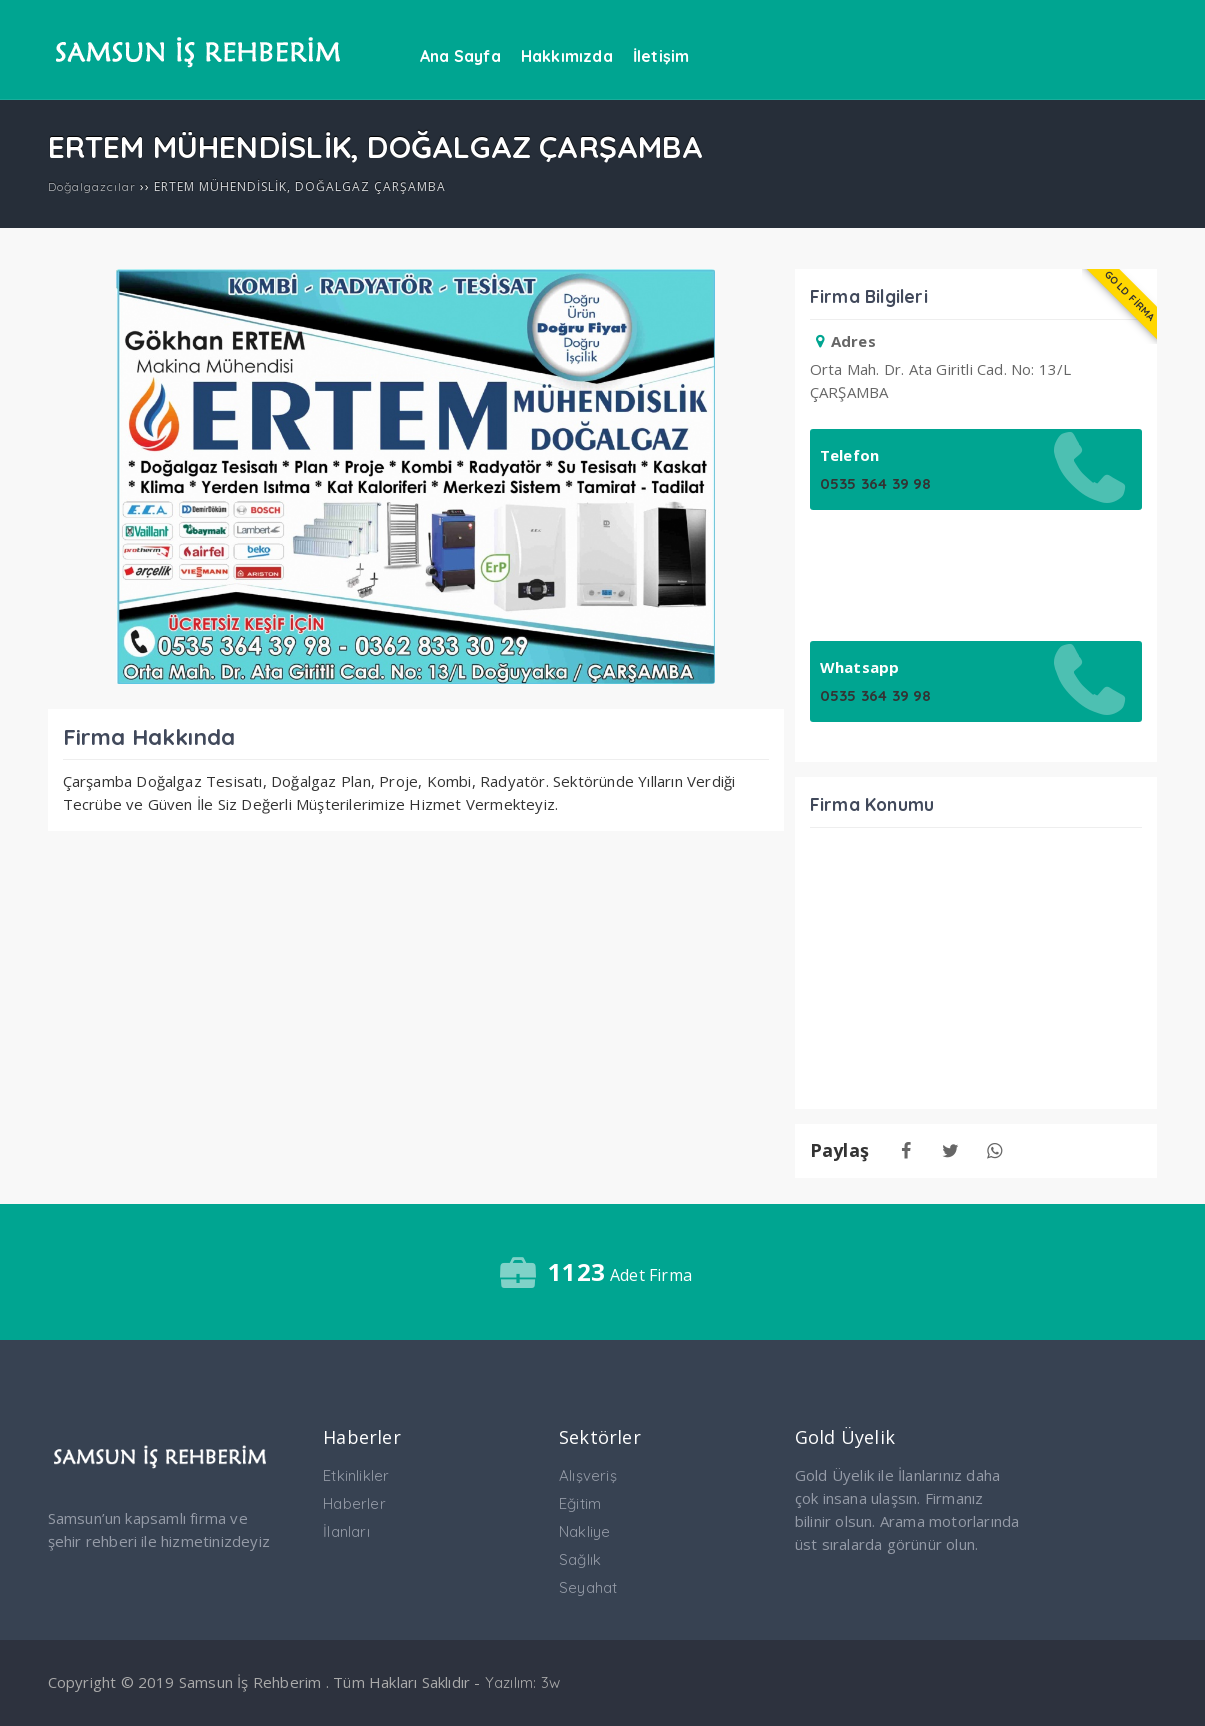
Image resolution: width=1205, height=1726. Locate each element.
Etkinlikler (356, 1475)
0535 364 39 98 (876, 483)
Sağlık (580, 1559)
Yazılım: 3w (522, 1682)
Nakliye (584, 1531)
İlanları (346, 1531)
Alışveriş (588, 1475)
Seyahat (588, 1587)
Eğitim (580, 1503)
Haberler (354, 1503)
